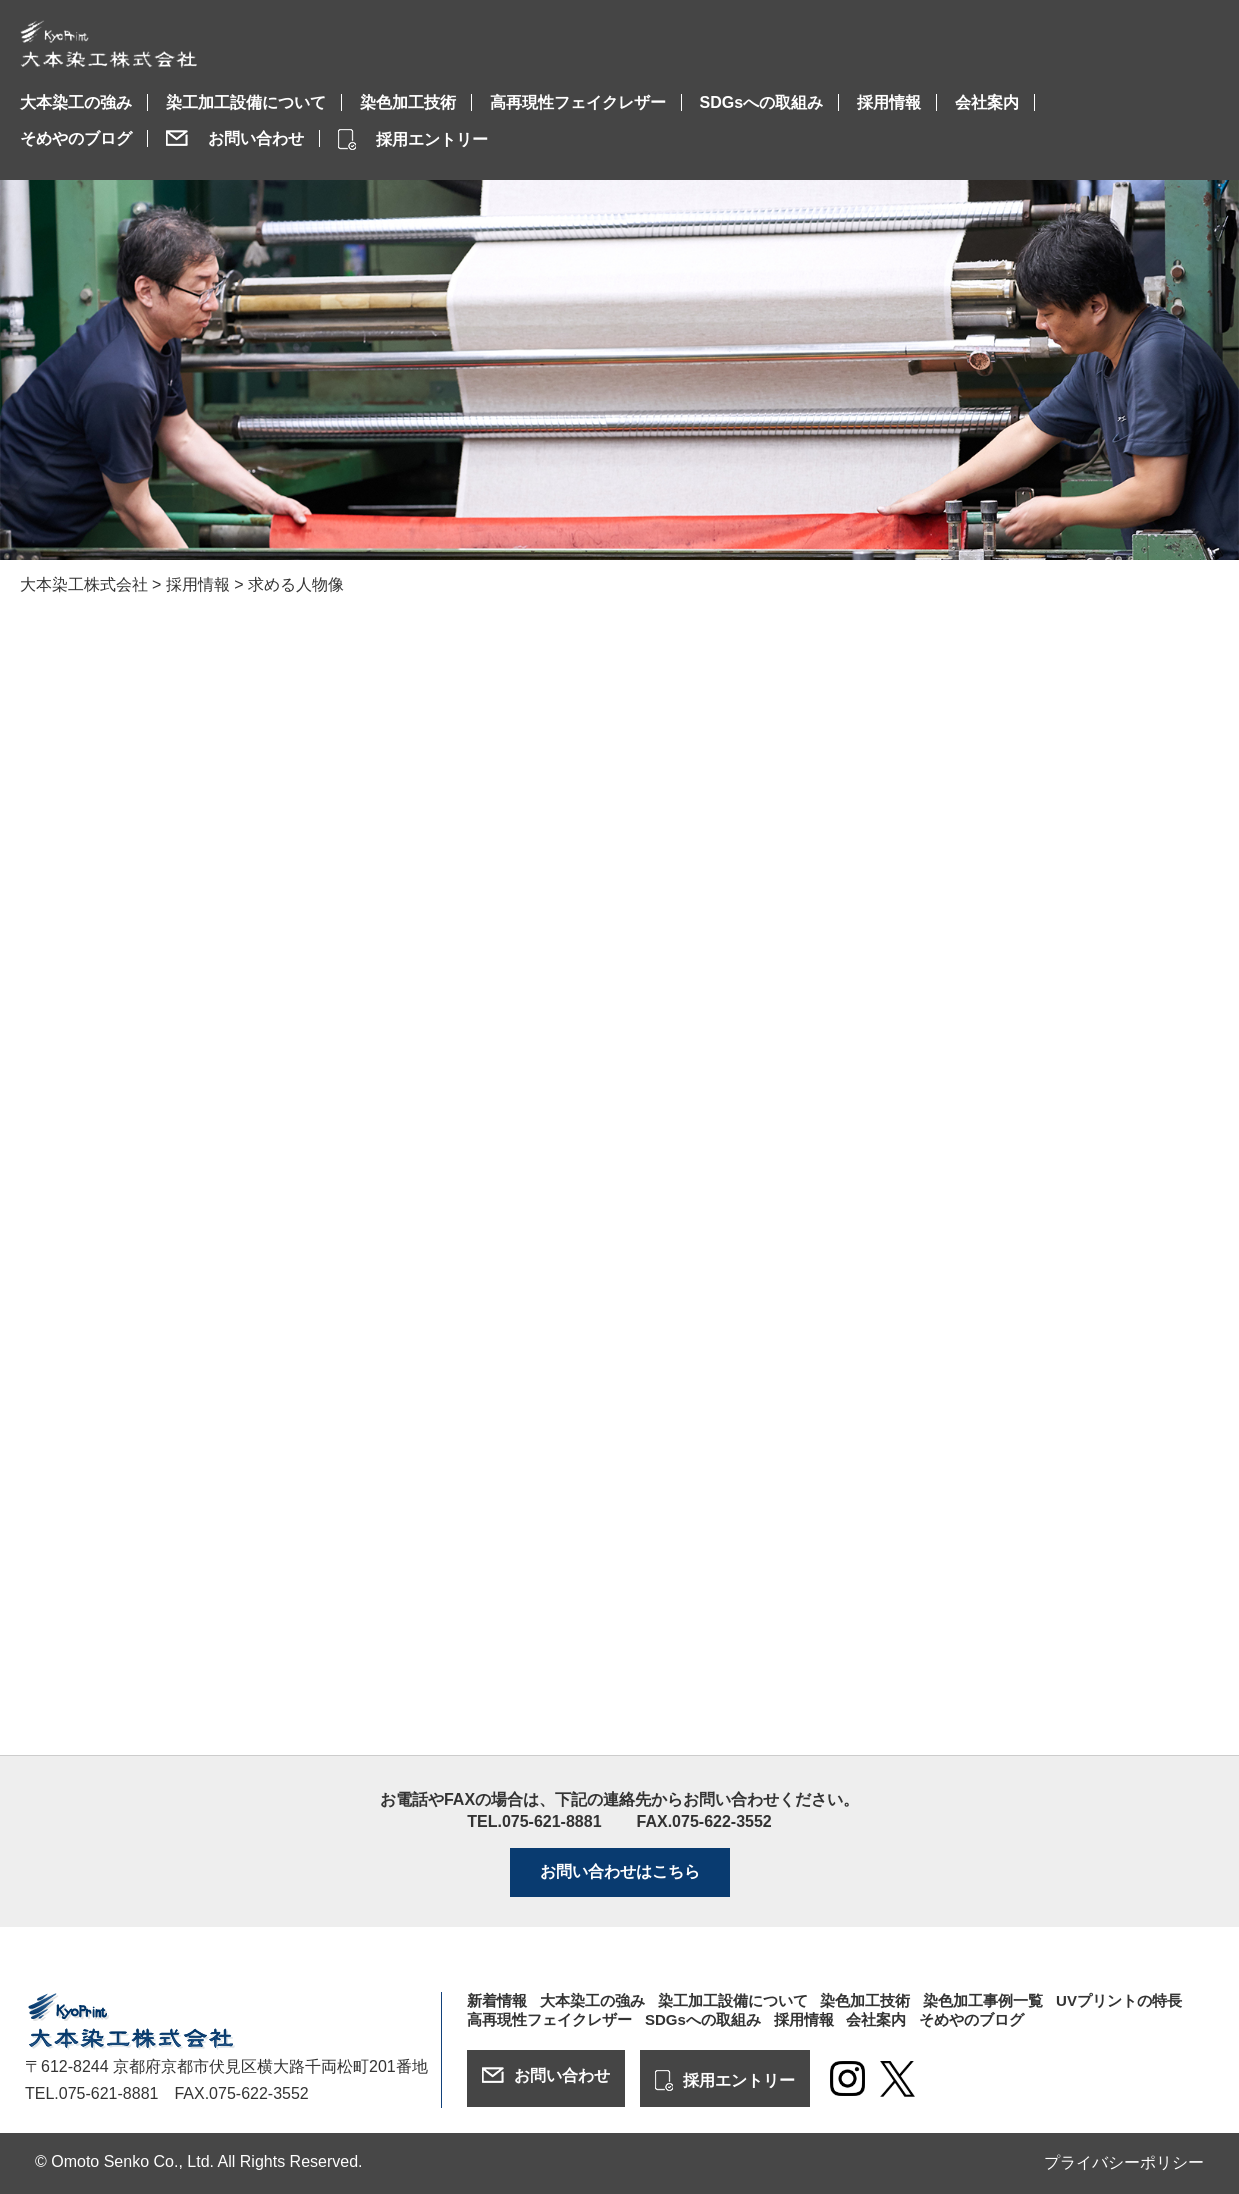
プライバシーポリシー (1124, 2162)
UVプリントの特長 (1119, 2000)
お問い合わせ (256, 138)
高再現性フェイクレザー (578, 102)
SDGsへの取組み (762, 102)
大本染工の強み (76, 102)
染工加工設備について (246, 102)
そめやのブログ (76, 138)
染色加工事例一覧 (983, 2000)
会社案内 (987, 102)
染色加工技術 (408, 102)
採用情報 (889, 102)
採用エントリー (432, 139)
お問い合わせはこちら (620, 1871)
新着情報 (497, 2000)
